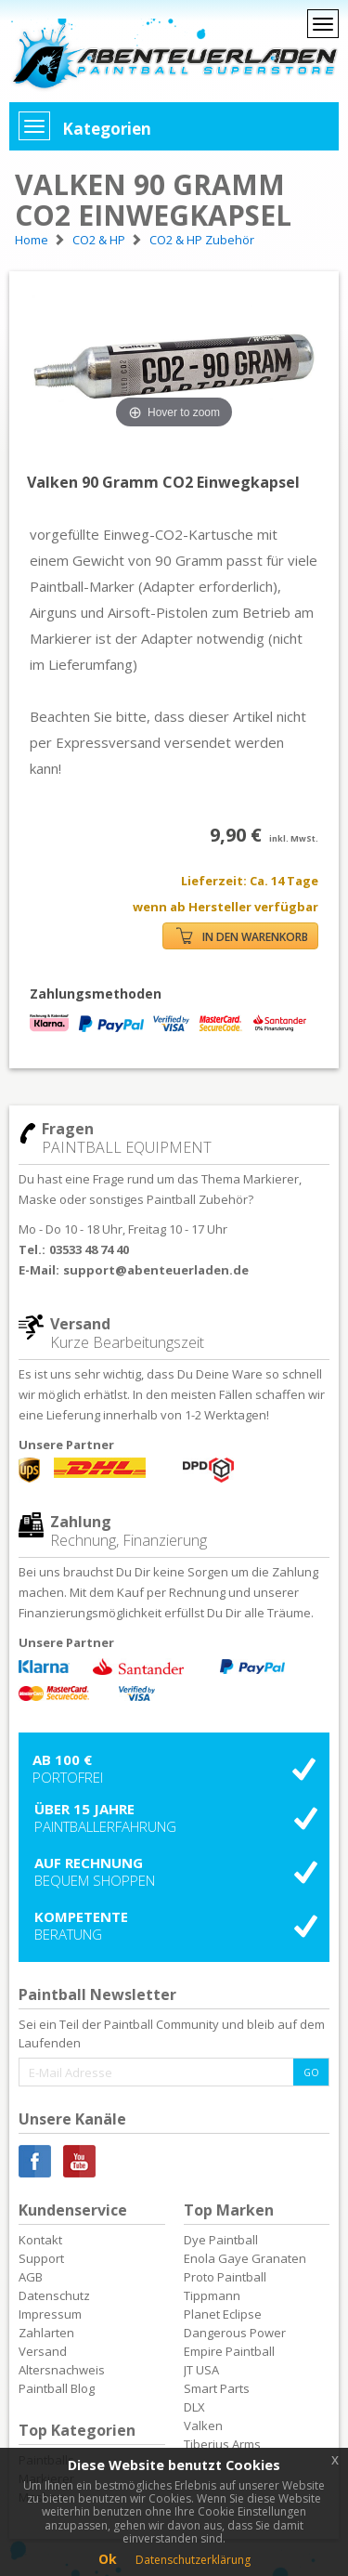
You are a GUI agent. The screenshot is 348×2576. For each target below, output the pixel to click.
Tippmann (212, 2295)
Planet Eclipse (223, 2314)
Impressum (50, 2314)
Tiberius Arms (222, 2444)
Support (41, 2258)
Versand (43, 2351)
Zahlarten (46, 2332)
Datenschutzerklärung (193, 2560)
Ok (107, 2559)
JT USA (201, 2369)
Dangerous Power (235, 2332)
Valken (203, 2425)
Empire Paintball (229, 2351)
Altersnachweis (62, 2369)
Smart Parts (217, 2388)
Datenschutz (54, 2295)
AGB (31, 2277)
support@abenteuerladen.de (156, 1270)
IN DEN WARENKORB (242, 936)
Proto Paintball (225, 2277)
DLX (194, 2407)
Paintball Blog (57, 2388)
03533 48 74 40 (89, 1249)
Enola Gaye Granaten (245, 2258)
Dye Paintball (221, 2239)
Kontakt (40, 2239)
